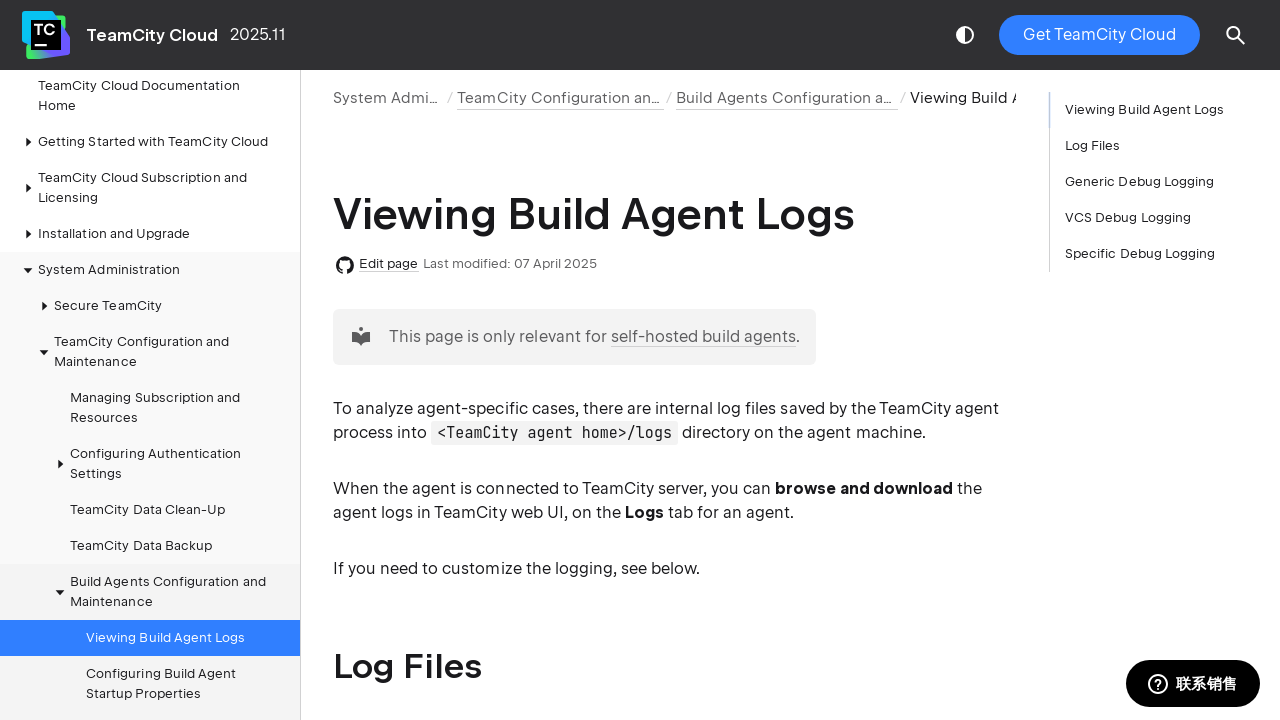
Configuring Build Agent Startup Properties (161, 683)
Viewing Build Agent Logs (165, 637)
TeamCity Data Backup (141, 545)
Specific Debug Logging (1140, 253)
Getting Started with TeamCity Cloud (143, 142)
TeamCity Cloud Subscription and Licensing (132, 187)
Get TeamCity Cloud (1099, 34)
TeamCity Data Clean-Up (147, 509)
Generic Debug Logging (1139, 181)
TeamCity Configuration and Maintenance (132, 351)
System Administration (415, 98)
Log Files (1093, 145)
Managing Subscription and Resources (155, 407)
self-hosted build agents (704, 336)
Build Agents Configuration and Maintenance (158, 591)
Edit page (389, 263)
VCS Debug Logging (1128, 217)
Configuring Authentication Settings (146, 463)
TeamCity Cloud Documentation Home (139, 95)
